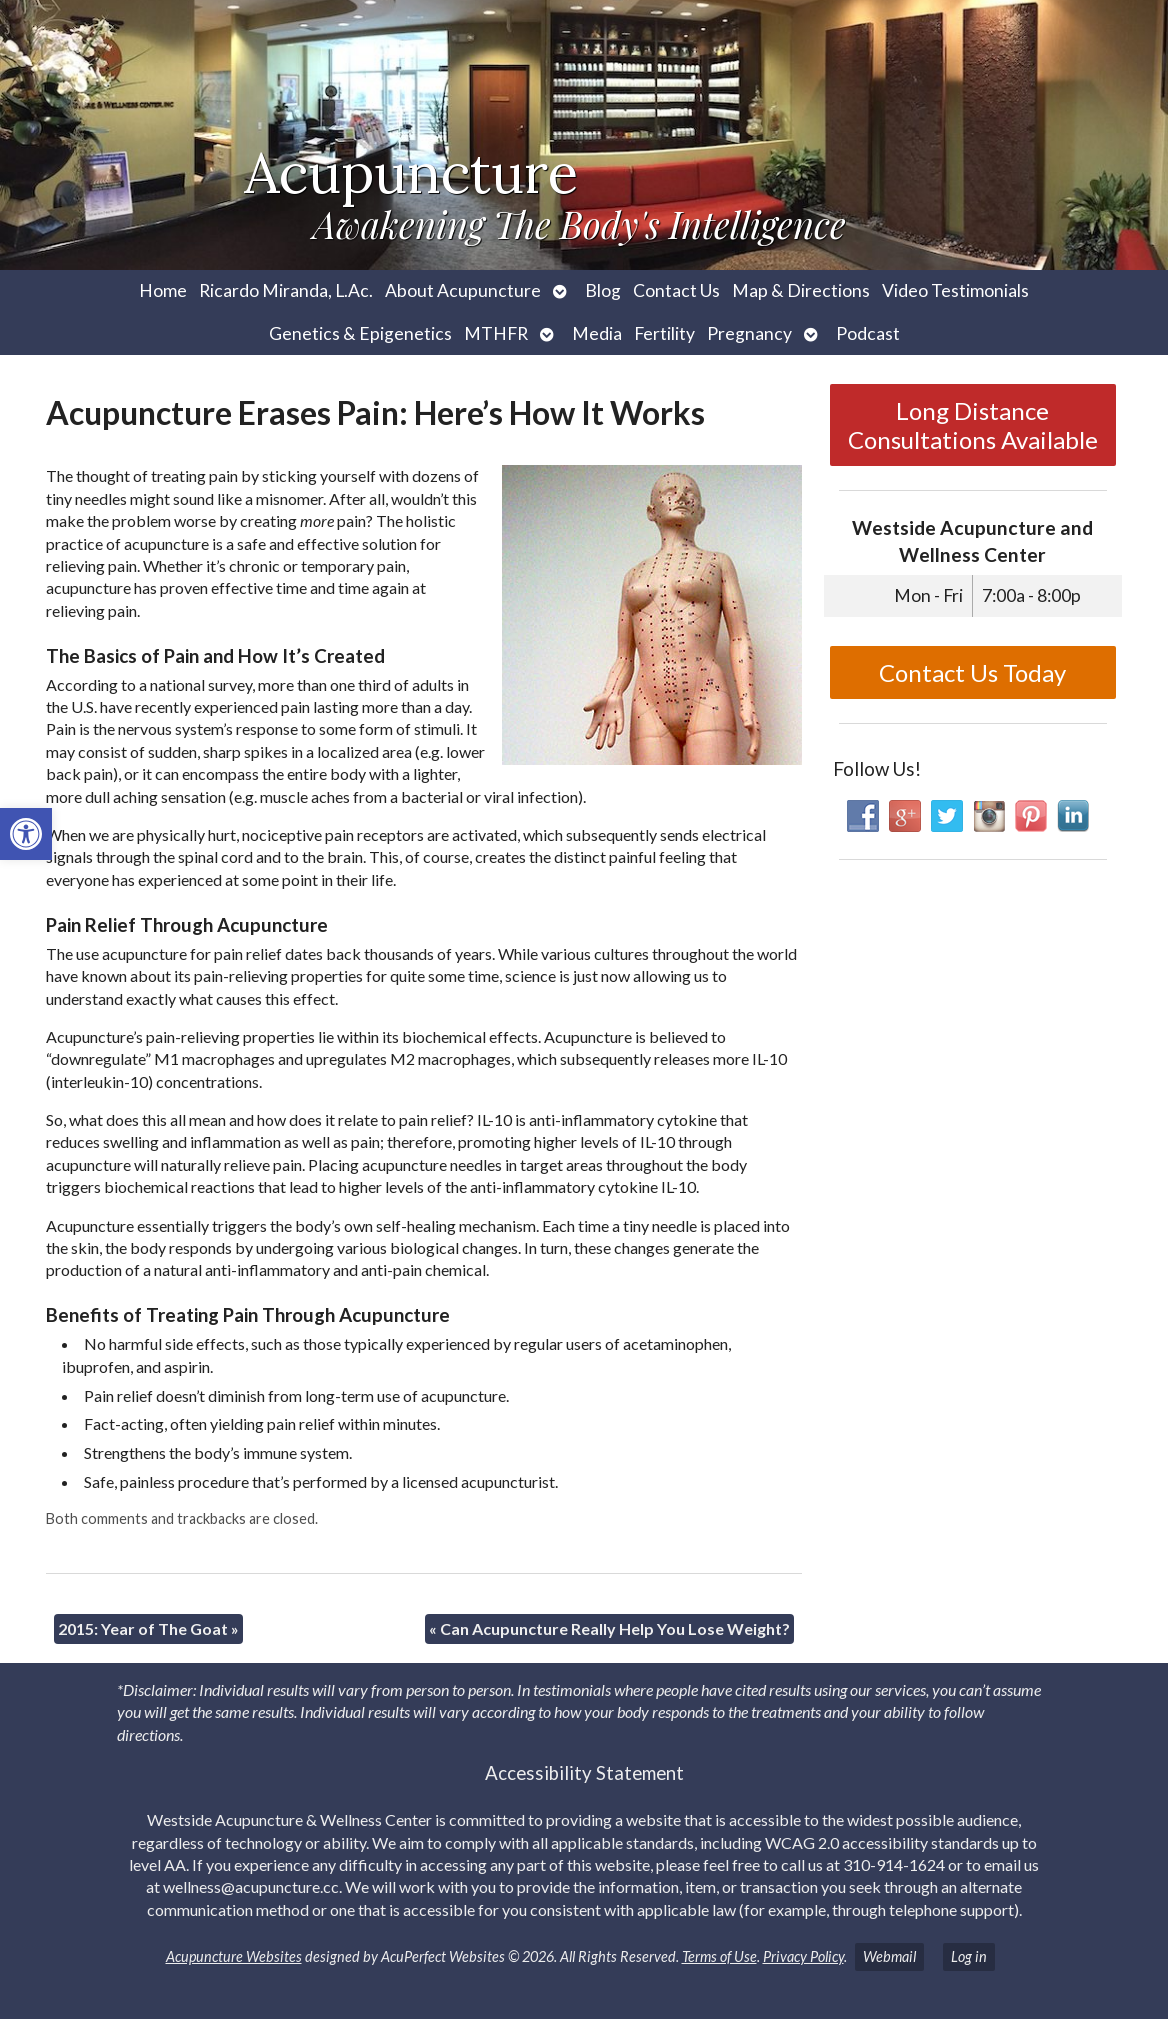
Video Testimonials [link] (955, 290)
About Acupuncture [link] (463, 290)
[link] (26, 834)
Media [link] (597, 333)
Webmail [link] (889, 1956)
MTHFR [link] (496, 333)
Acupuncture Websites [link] (234, 1956)
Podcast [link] (868, 333)
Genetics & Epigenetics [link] (360, 333)
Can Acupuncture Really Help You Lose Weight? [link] (609, 1628)
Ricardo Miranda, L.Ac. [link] (286, 290)
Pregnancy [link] (749, 333)
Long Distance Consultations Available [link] (973, 425)
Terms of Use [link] (719, 1956)
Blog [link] (603, 290)
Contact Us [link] (676, 290)
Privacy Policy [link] (803, 1956)
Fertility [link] (664, 333)
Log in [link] (969, 1956)
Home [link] (163, 290)
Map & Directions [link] (801, 290)
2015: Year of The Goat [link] (148, 1628)
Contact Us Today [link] (972, 672)
